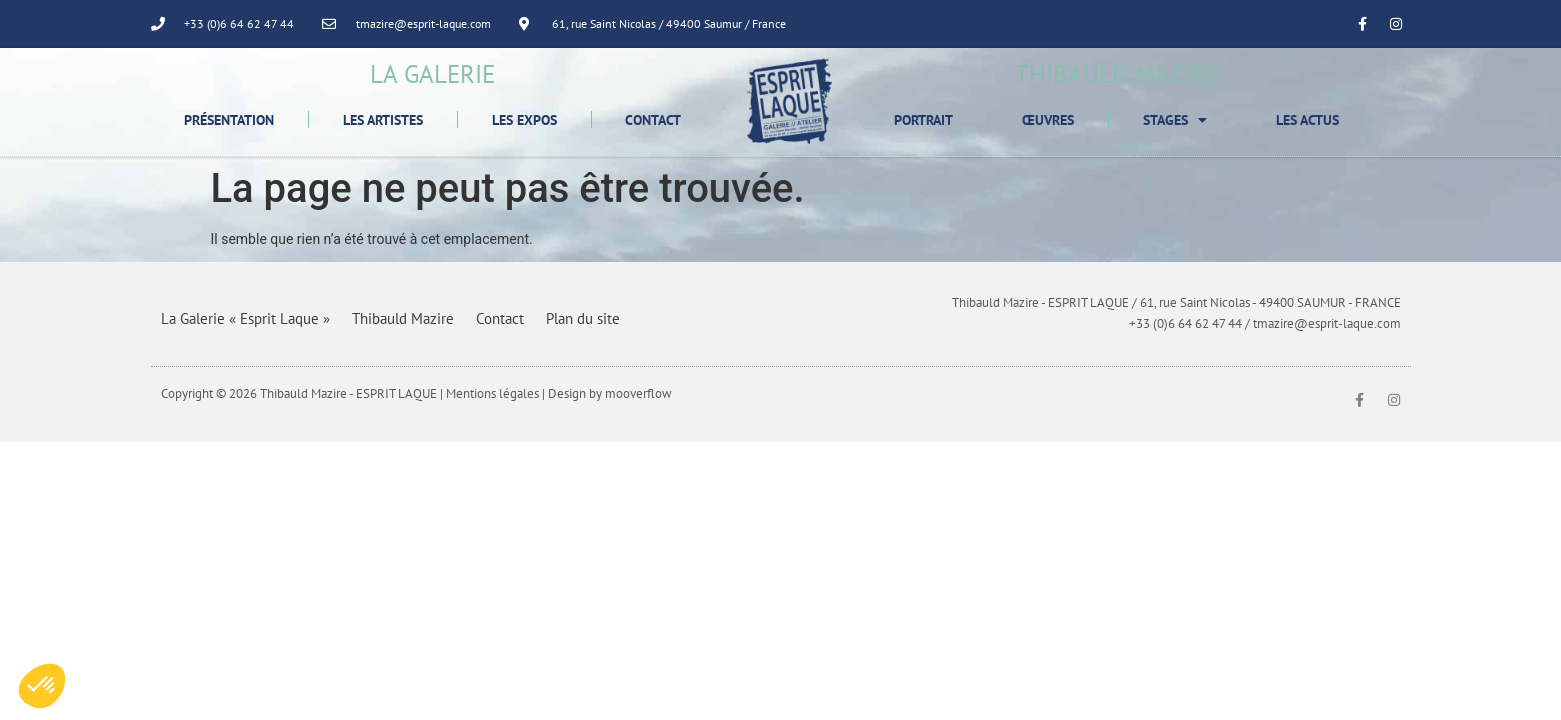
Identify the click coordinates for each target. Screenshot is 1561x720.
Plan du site (583, 318)
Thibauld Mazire (403, 318)
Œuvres (1048, 120)
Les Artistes (383, 120)
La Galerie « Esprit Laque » (245, 318)
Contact (653, 120)
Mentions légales (492, 393)
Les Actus (1307, 120)
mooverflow (638, 393)
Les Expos (524, 120)
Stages (1175, 120)
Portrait (923, 120)
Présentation (229, 120)
